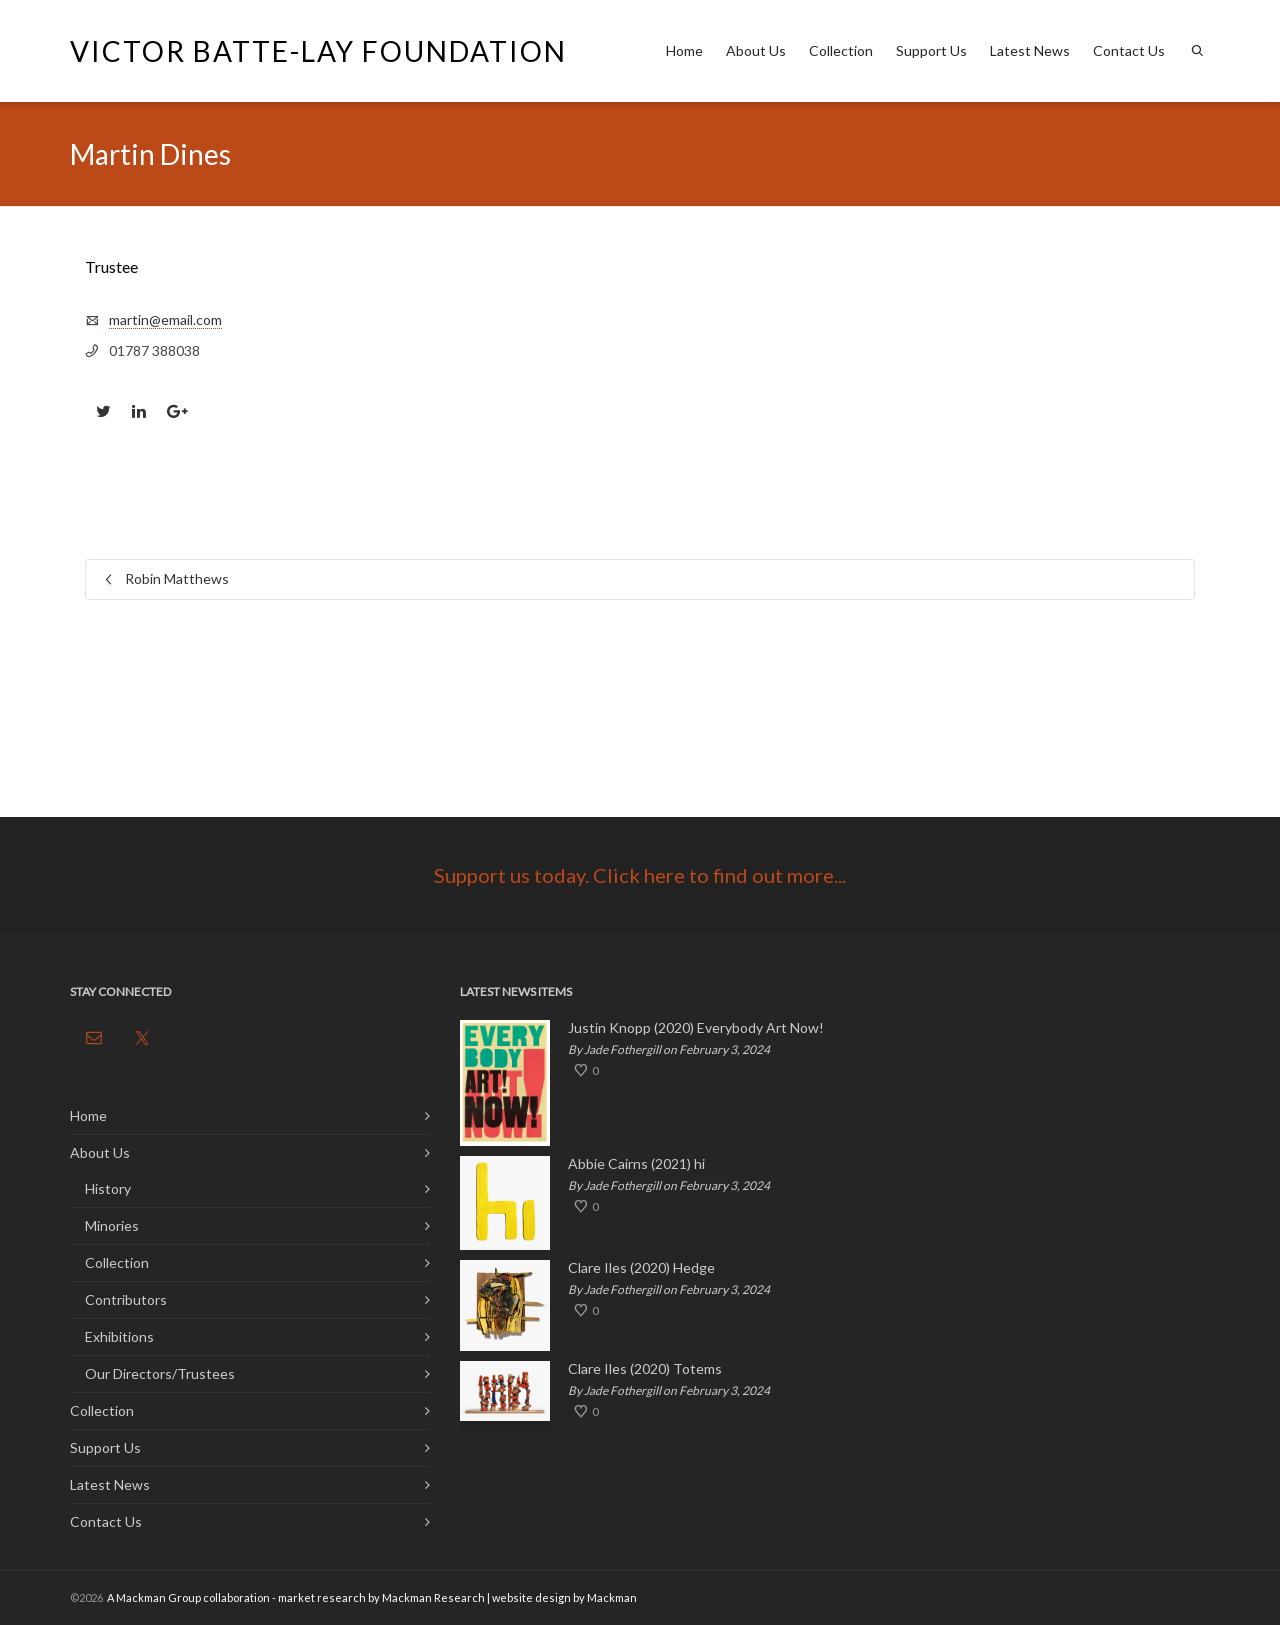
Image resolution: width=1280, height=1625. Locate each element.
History (108, 1188)
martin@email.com (165, 319)
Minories (112, 1225)
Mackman (612, 1597)
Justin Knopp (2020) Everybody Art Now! (696, 1028)
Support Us (931, 50)
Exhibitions (119, 1336)
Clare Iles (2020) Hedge (641, 1268)
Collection (841, 50)
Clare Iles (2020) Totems (645, 1369)
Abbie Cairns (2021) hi (636, 1164)
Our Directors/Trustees (160, 1373)
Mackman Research (433, 1597)
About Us (756, 50)
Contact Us (1129, 50)
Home (684, 50)
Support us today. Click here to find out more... (640, 875)
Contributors (126, 1299)
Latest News (1030, 50)
